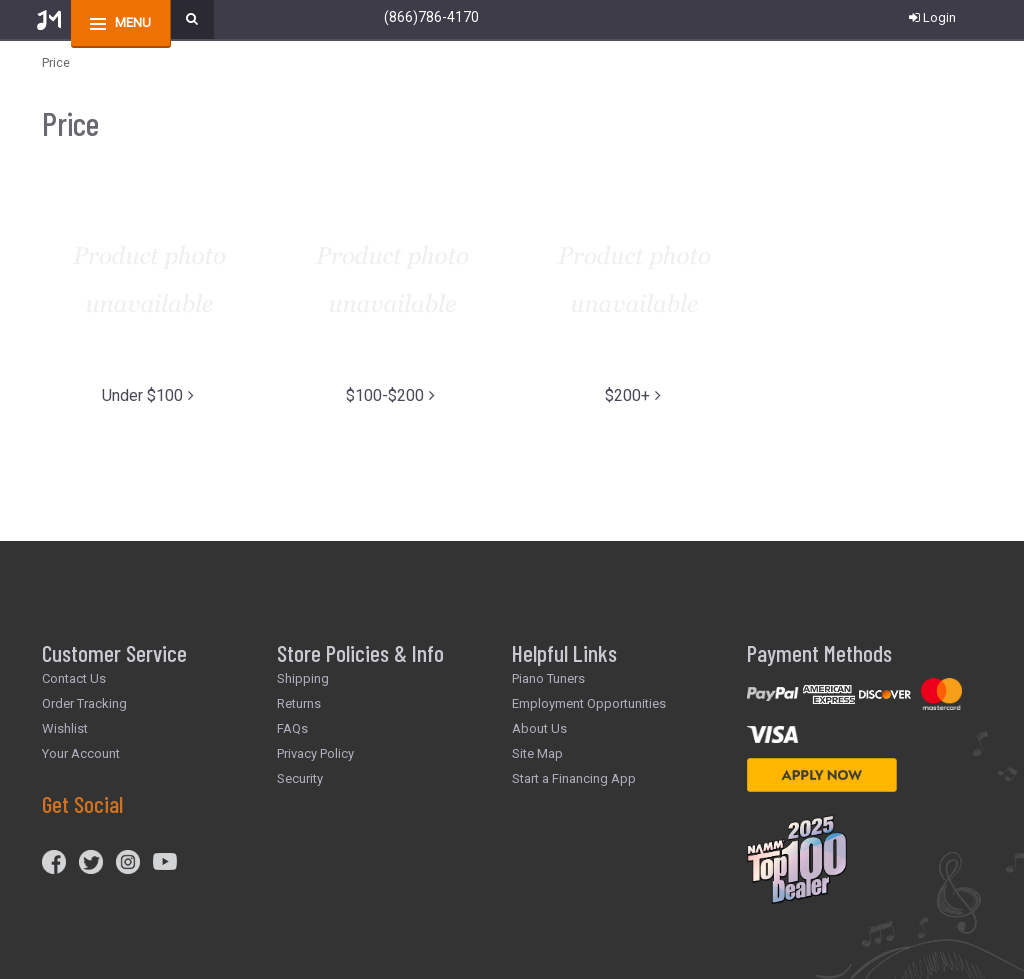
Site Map (537, 753)
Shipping (303, 678)
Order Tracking (84, 703)
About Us (539, 728)
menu (133, 22)
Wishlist (65, 728)
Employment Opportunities (589, 703)
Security (300, 778)
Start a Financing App (574, 778)
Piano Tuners (548, 678)
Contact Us (74, 678)
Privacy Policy (315, 753)
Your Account (81, 753)
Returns (299, 703)
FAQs (292, 728)
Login (932, 17)
